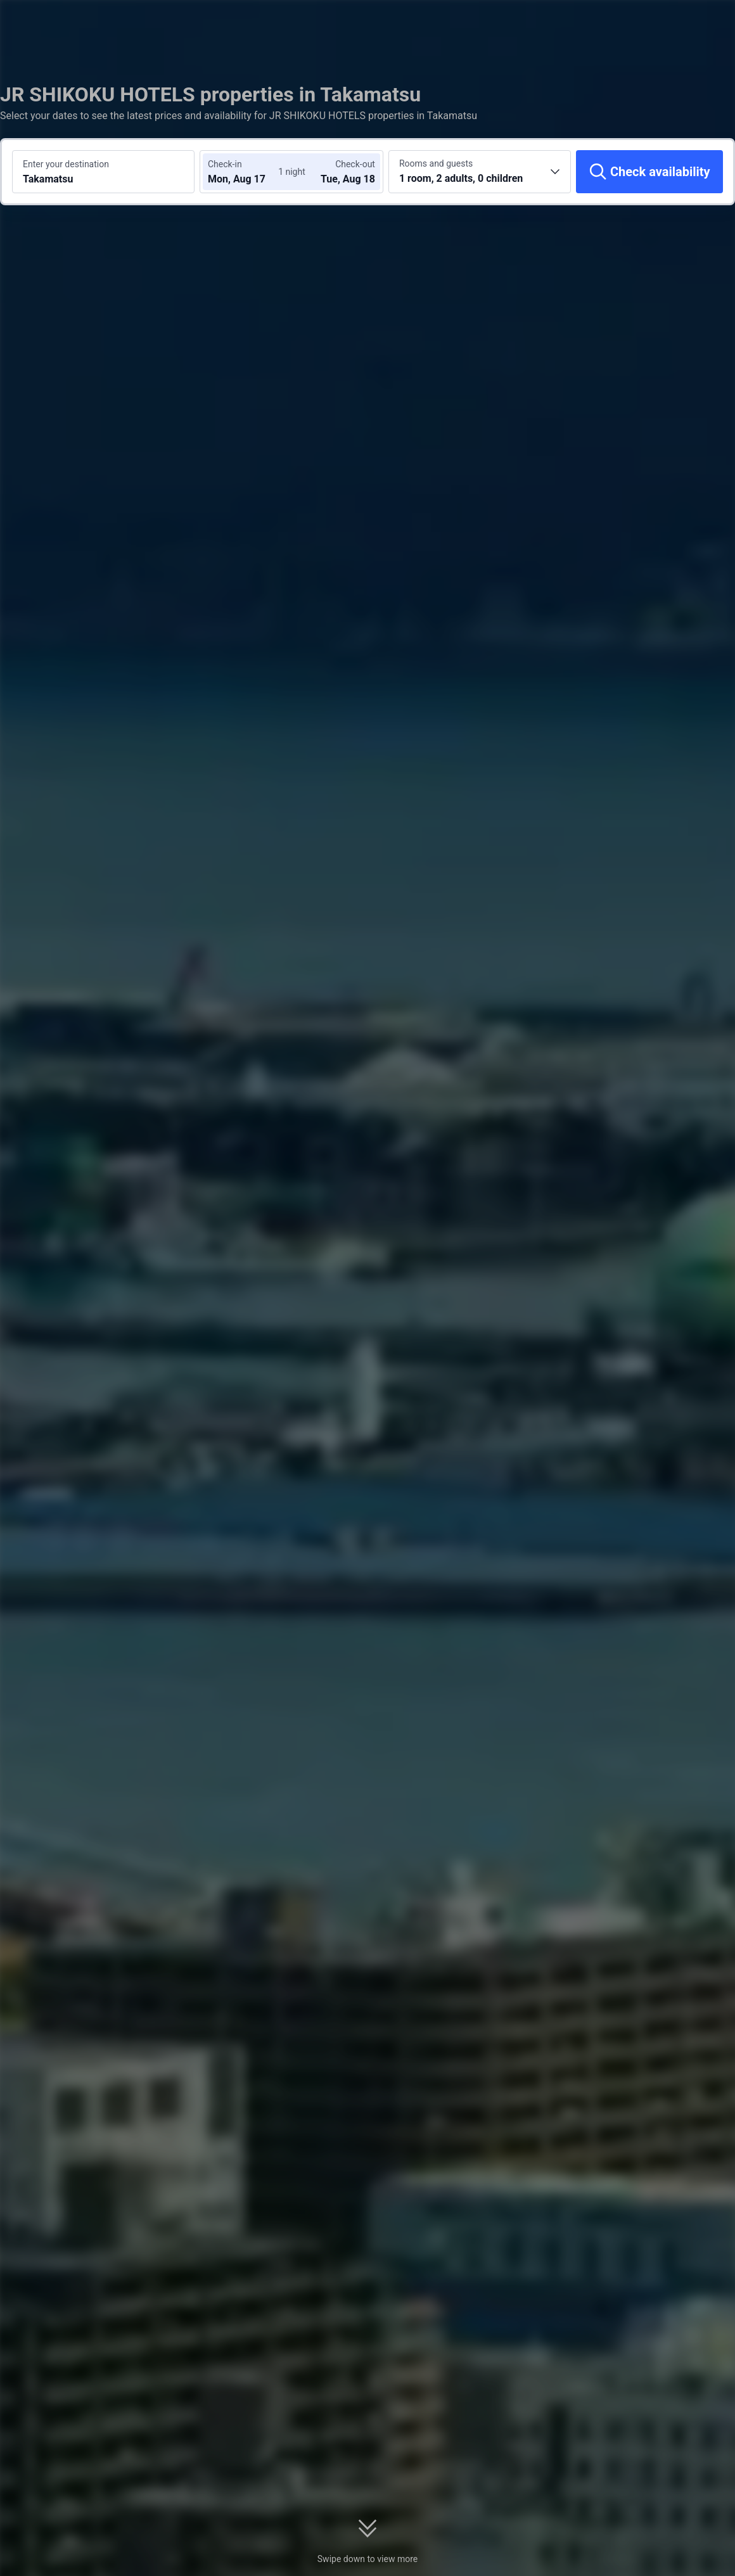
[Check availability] (649, 171)
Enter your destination (66, 164)
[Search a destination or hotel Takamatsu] (103, 171)
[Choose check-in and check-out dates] (245, 172)
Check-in (225, 164)
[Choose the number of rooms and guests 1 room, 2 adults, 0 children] (479, 172)
